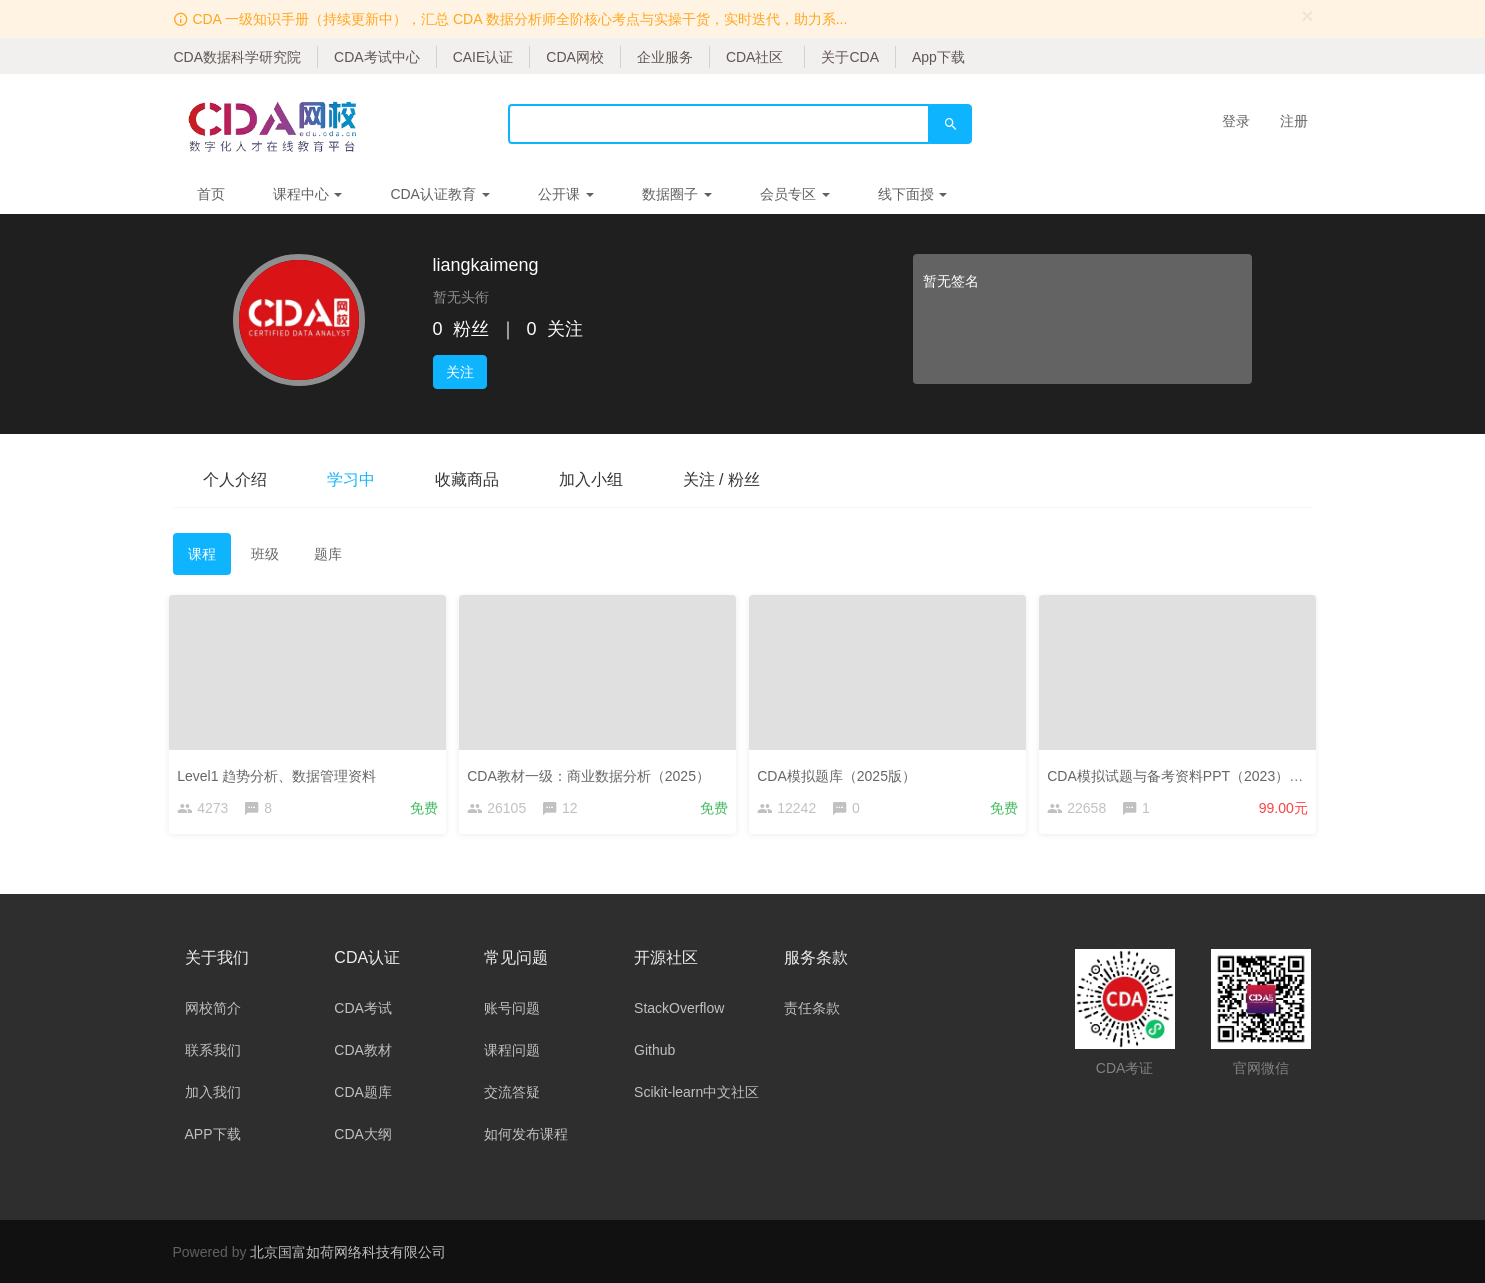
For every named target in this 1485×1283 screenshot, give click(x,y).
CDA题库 (363, 1092)
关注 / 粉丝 (721, 479)
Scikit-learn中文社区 (696, 1092)
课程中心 (308, 194)
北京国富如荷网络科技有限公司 (348, 1252)
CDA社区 (755, 57)
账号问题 (512, 1008)
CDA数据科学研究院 (238, 57)
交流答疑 (512, 1092)
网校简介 (213, 1008)
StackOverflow (679, 1008)
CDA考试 (363, 1008)
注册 (1294, 121)
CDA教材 (363, 1050)
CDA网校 (575, 57)
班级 (265, 554)
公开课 (566, 194)
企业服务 (665, 57)
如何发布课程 (526, 1134)
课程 (202, 554)
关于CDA (850, 57)
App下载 (938, 57)
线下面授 (913, 194)
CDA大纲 (363, 1134)
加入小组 (591, 479)
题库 (328, 554)
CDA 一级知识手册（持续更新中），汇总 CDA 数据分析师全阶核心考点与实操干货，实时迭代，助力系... (519, 19)
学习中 (351, 479)
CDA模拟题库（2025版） (840, 773)
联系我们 (213, 1050)
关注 (460, 372)
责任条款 (812, 1008)
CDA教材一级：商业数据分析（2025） (592, 773)
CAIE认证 (483, 57)
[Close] (1308, 15)
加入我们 (213, 1092)
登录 (1236, 121)
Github (654, 1050)
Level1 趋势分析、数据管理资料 (280, 773)
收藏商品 (467, 479)
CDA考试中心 (377, 57)
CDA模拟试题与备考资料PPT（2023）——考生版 (1207, 773)
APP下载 (213, 1134)
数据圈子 (677, 194)
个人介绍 (235, 479)
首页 (211, 194)
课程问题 (512, 1050)
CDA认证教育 (439, 194)
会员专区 (795, 194)
